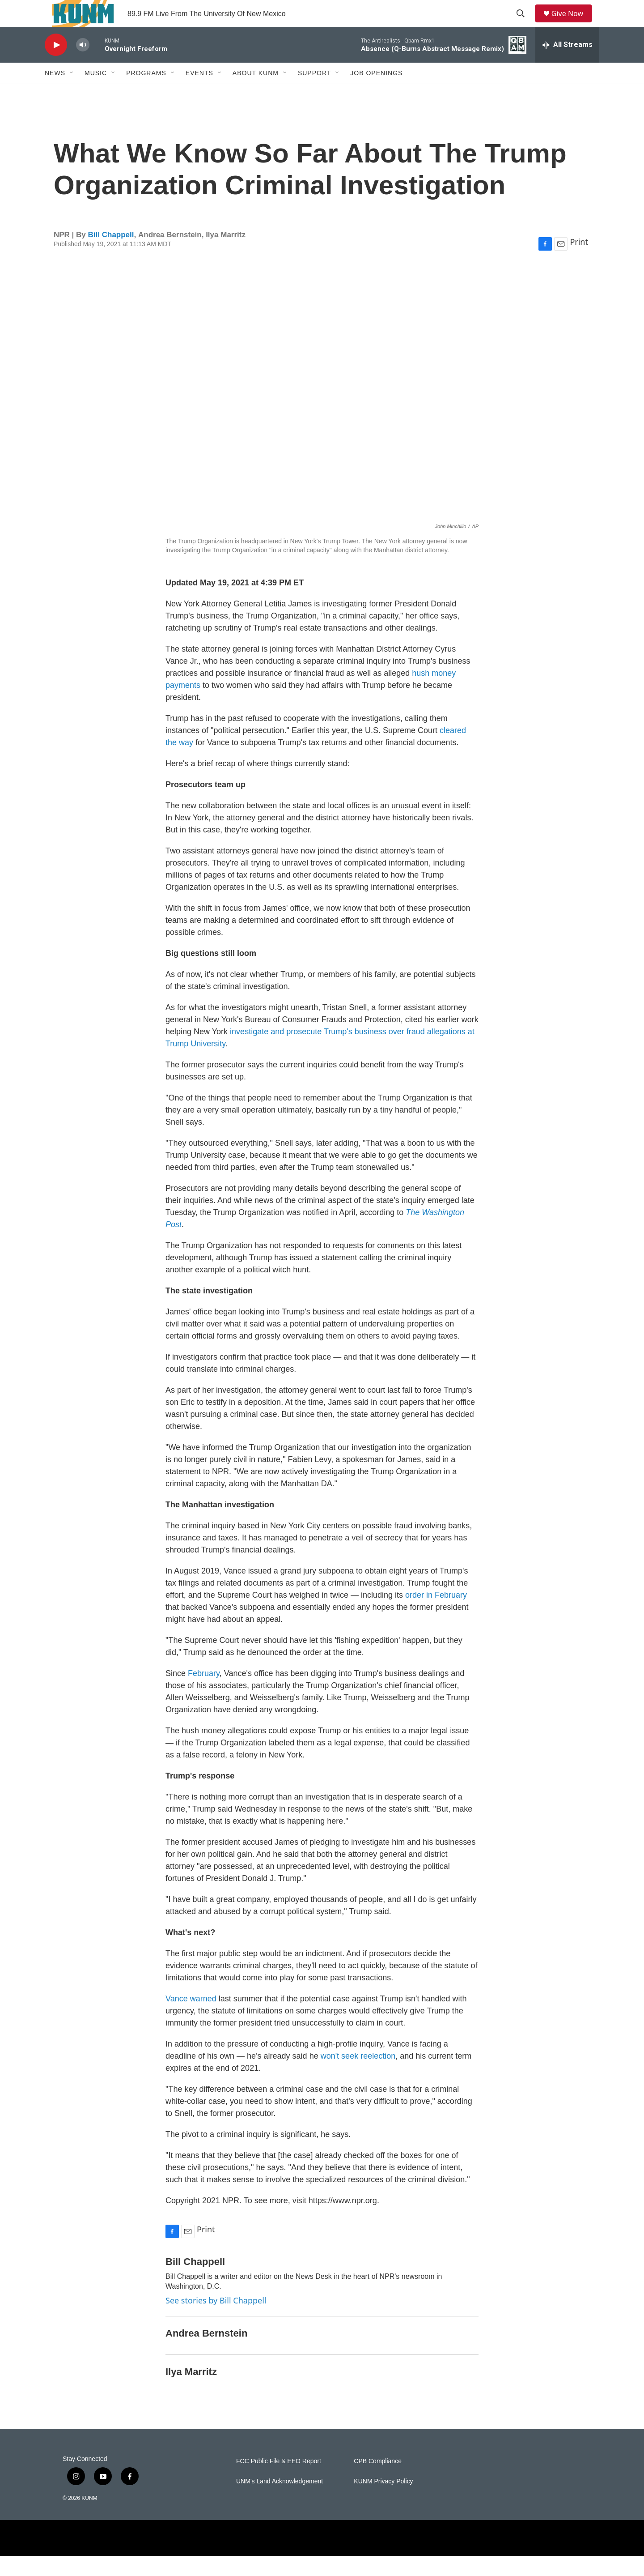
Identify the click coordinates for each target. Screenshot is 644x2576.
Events (199, 93)
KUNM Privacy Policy (383, 2501)
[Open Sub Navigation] (72, 93)
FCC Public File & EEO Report (278, 2481)
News (55, 93)
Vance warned (192, 2018)
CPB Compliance (378, 2481)
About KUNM (256, 93)
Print (579, 261)
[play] (56, 65)
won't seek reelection (358, 2076)
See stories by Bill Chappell (215, 2320)
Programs (146, 93)
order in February (436, 1615)
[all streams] (567, 65)
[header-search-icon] (523, 24)
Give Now (572, 23)
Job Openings (376, 93)
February (204, 1693)
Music (96, 93)
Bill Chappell (111, 255)
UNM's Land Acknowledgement (279, 2501)
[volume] (82, 65)
